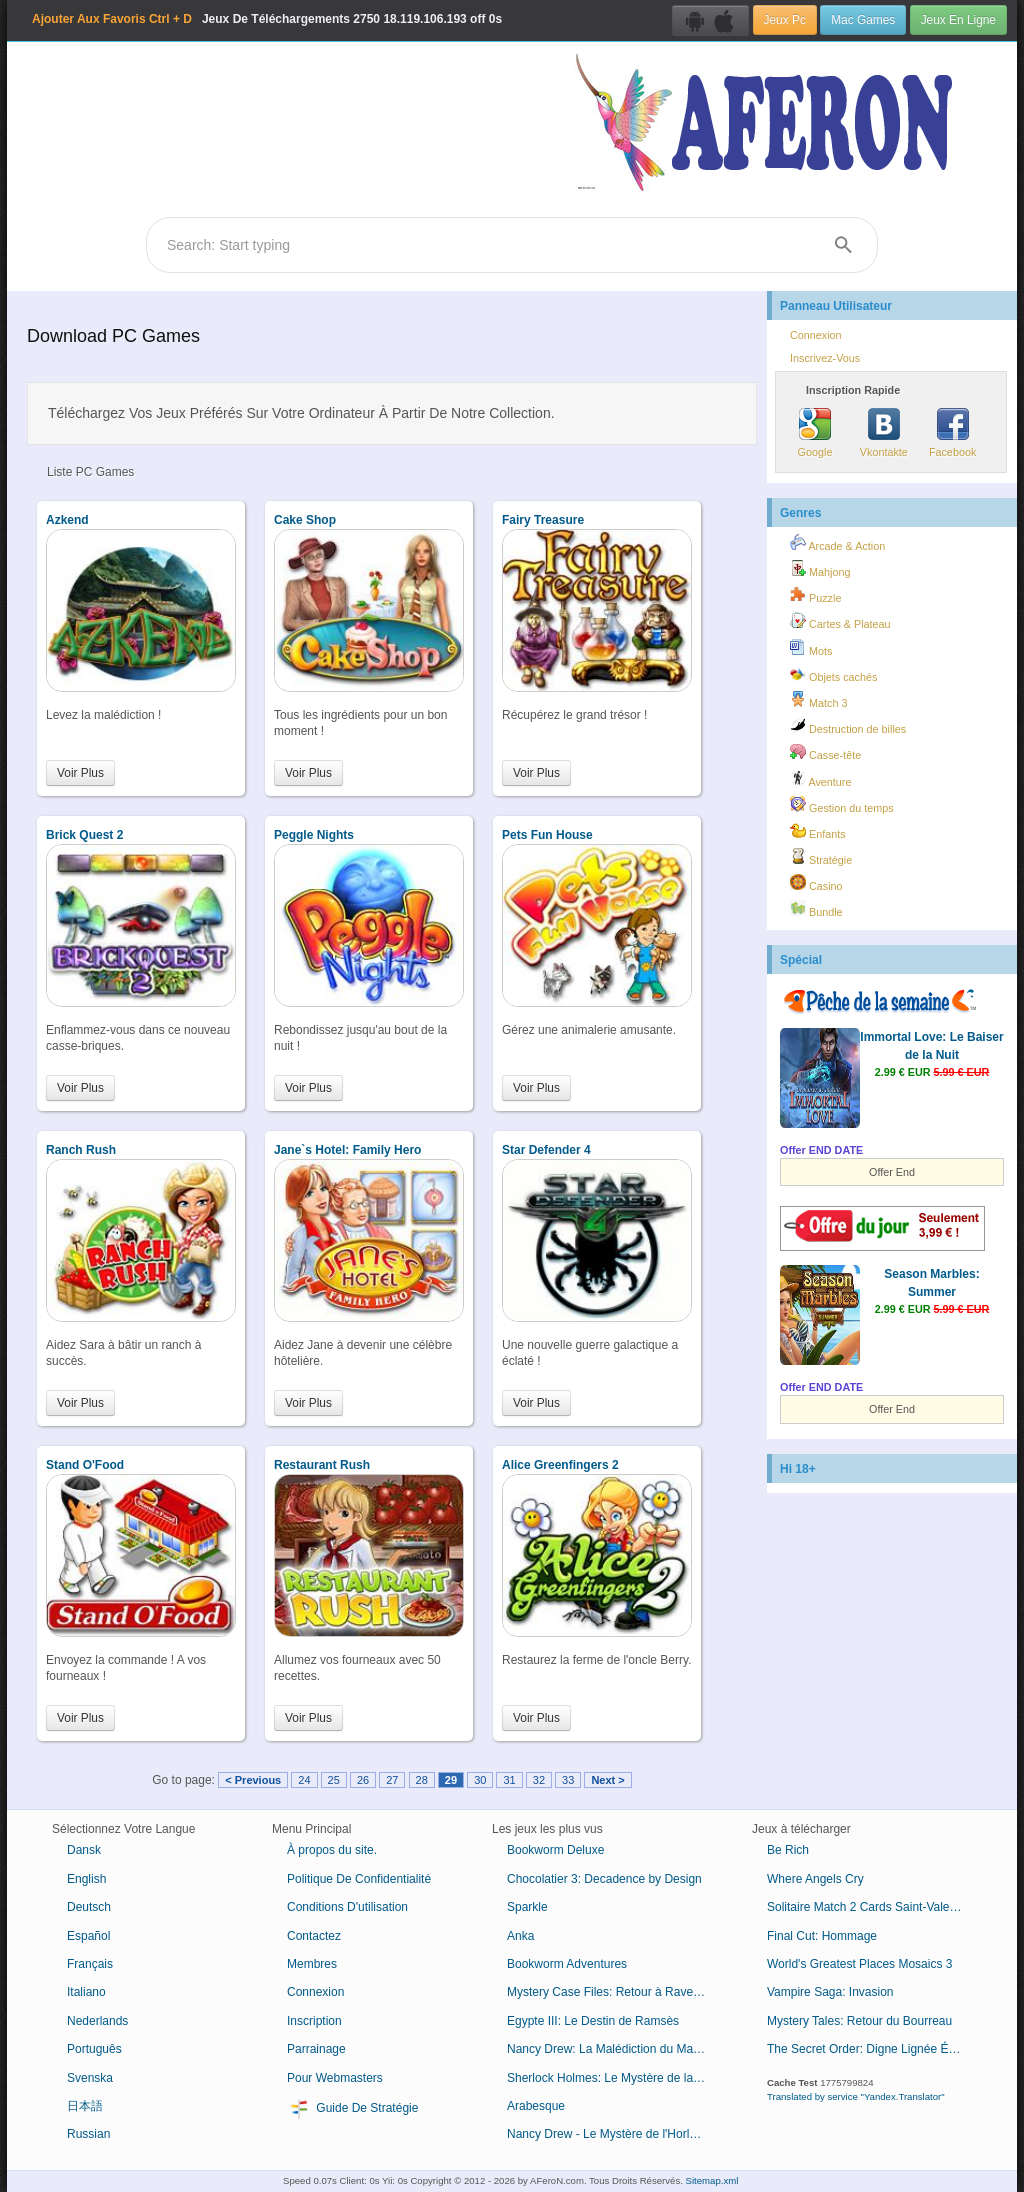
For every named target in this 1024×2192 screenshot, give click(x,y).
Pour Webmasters (335, 2078)
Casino (816, 883)
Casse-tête (825, 752)
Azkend (67, 520)
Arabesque (536, 2106)
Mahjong (820, 569)
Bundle (816, 909)
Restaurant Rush (322, 1465)
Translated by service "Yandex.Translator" (856, 2096)
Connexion (816, 335)
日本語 (85, 2106)
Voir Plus (80, 773)
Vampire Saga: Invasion (830, 1992)
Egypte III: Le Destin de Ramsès (593, 2021)
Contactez (314, 1936)
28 (422, 1780)
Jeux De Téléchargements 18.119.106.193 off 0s (267, 19)
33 (568, 1780)
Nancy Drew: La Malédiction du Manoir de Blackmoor (614, 2049)
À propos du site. (332, 1850)
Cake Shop (305, 520)
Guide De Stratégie (352, 2109)
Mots (811, 648)
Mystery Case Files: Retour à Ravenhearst (614, 1992)
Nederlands (97, 2021)
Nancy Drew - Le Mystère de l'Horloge (608, 2134)
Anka (520, 1936)
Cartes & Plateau (840, 621)
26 (363, 1780)
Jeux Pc (785, 20)
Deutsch (89, 1907)
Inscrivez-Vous (825, 358)
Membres (312, 1964)
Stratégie (821, 857)
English (86, 1879)
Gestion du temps (842, 805)
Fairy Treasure (543, 520)
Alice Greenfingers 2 (560, 1465)
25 (334, 1780)
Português (94, 2049)
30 (480, 1780)
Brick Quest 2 (84, 835)
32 (539, 1780)
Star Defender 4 (546, 1150)
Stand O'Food (85, 1465)
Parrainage (316, 2049)
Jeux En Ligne (958, 20)
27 (392, 1780)
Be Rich (788, 1850)
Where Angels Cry (815, 1879)
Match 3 (818, 700)
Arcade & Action (837, 543)
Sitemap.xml (712, 2180)
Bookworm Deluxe (555, 1850)
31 (509, 1780)
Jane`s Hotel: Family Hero (347, 1150)
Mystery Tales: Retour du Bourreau (859, 2021)
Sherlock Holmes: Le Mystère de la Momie (614, 2078)
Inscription (314, 2021)
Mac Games (863, 20)
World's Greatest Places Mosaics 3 (859, 1964)
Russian (88, 2134)
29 (451, 1780)
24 (304, 1780)
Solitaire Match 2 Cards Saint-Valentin (868, 1907)
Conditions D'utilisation (347, 1907)
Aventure (820, 779)
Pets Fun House (547, 835)
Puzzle (815, 595)
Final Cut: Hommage (822, 1936)
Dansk (84, 1850)
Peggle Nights (314, 835)
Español (88, 1936)
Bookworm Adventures (567, 1964)
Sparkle (527, 1907)
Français (90, 1964)
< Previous (253, 1780)
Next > (607, 1780)
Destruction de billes (848, 726)
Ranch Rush (81, 1150)
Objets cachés (833, 674)
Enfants (818, 831)
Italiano (86, 1992)
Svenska (90, 2078)
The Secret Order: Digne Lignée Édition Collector (874, 2049)
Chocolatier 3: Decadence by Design (604, 1879)
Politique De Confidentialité (359, 1879)
